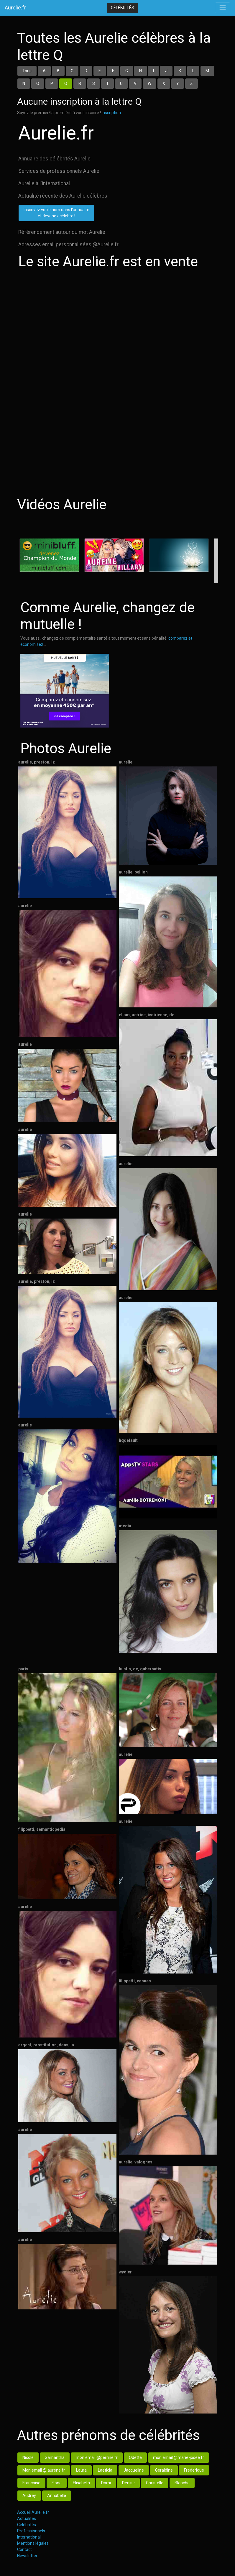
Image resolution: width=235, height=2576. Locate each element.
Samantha (55, 2457)
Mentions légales (33, 2543)
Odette (135, 2457)
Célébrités (122, 7)
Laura (81, 2470)
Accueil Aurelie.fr (33, 2512)
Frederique (194, 2470)
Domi (106, 2482)
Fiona (57, 2482)
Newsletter (27, 2555)
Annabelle (56, 2495)
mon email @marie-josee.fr (178, 2457)
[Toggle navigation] (222, 7)
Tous (27, 70)
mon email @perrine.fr (97, 2457)
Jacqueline (134, 2470)
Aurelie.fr (15, 8)
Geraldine (164, 2470)
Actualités (26, 2518)
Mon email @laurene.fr (43, 2470)
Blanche (182, 2482)
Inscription (111, 112)
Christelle (154, 2482)
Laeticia (105, 2470)
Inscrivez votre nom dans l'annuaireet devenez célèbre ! (56, 212)
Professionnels (31, 2531)
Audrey (29, 2495)
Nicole (28, 2457)
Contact (24, 2549)
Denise (128, 2482)
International (29, 2537)
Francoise (31, 2482)
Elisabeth (81, 2482)
